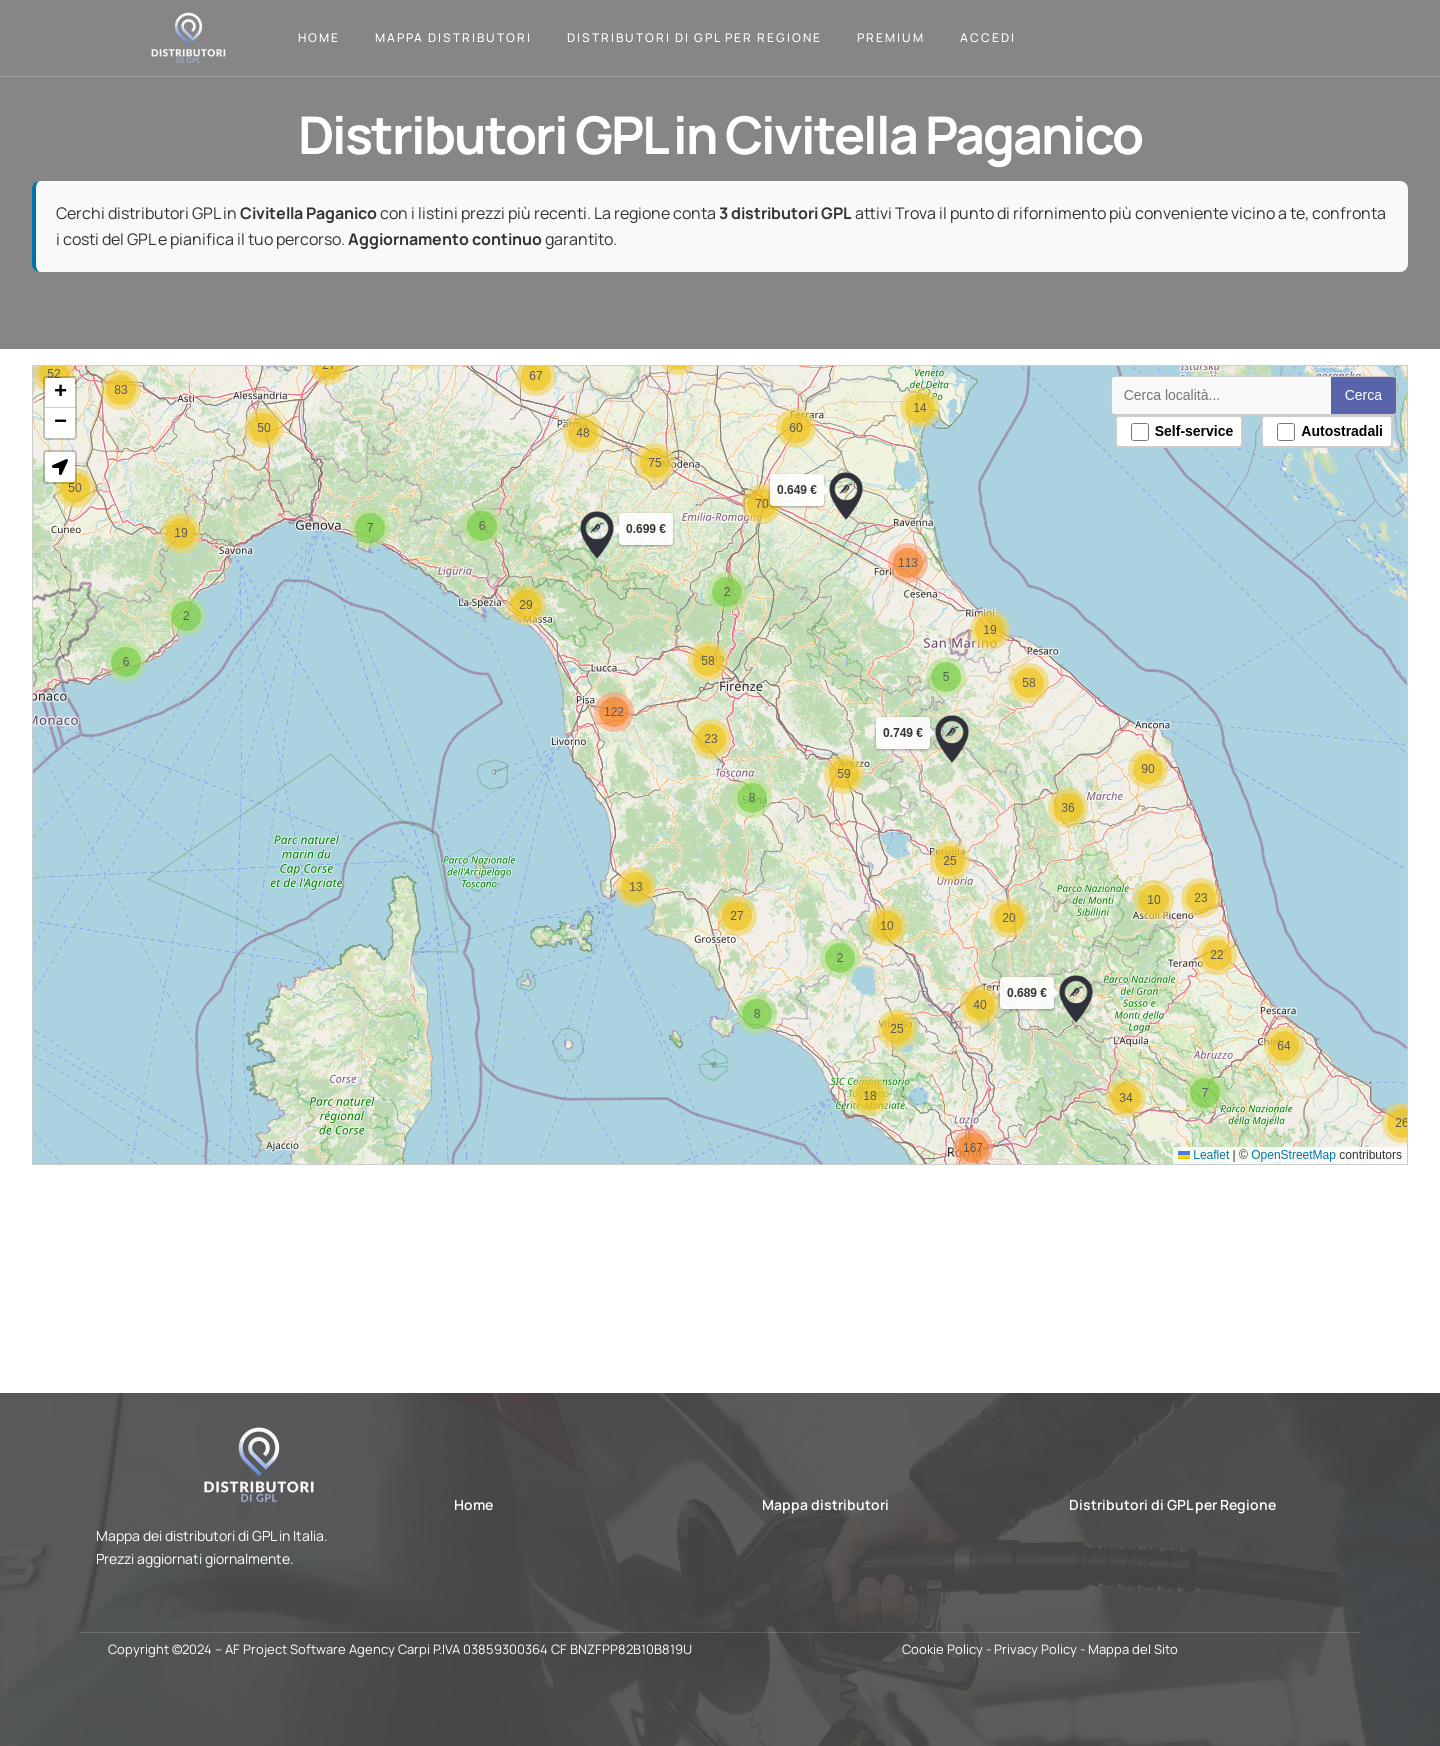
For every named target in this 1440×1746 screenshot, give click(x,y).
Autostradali (1316, 439)
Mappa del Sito (1133, 1649)
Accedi (988, 37)
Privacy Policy (1035, 1649)
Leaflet (1193, 1147)
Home (319, 37)
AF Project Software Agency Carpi (327, 1649)
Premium (891, 37)
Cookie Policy (942, 1649)
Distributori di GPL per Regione (694, 37)
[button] (1067, 993)
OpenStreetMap (1280, 1147)
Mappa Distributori (453, 37)
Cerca (1349, 404)
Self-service (1172, 439)
